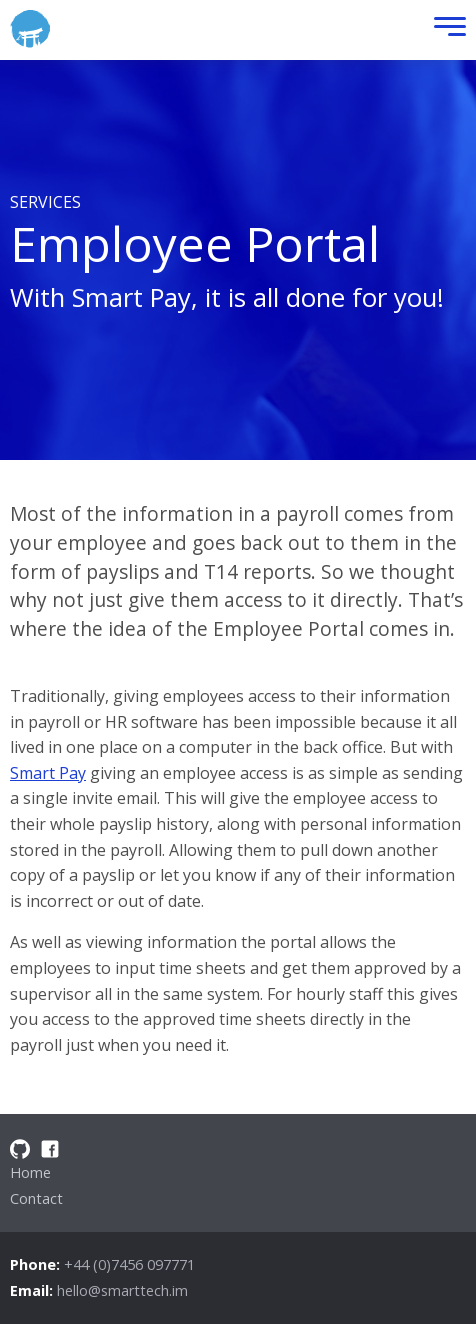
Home (30, 1172)
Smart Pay (48, 773)
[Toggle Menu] (445, 30)
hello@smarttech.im (122, 1290)
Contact (36, 1198)
